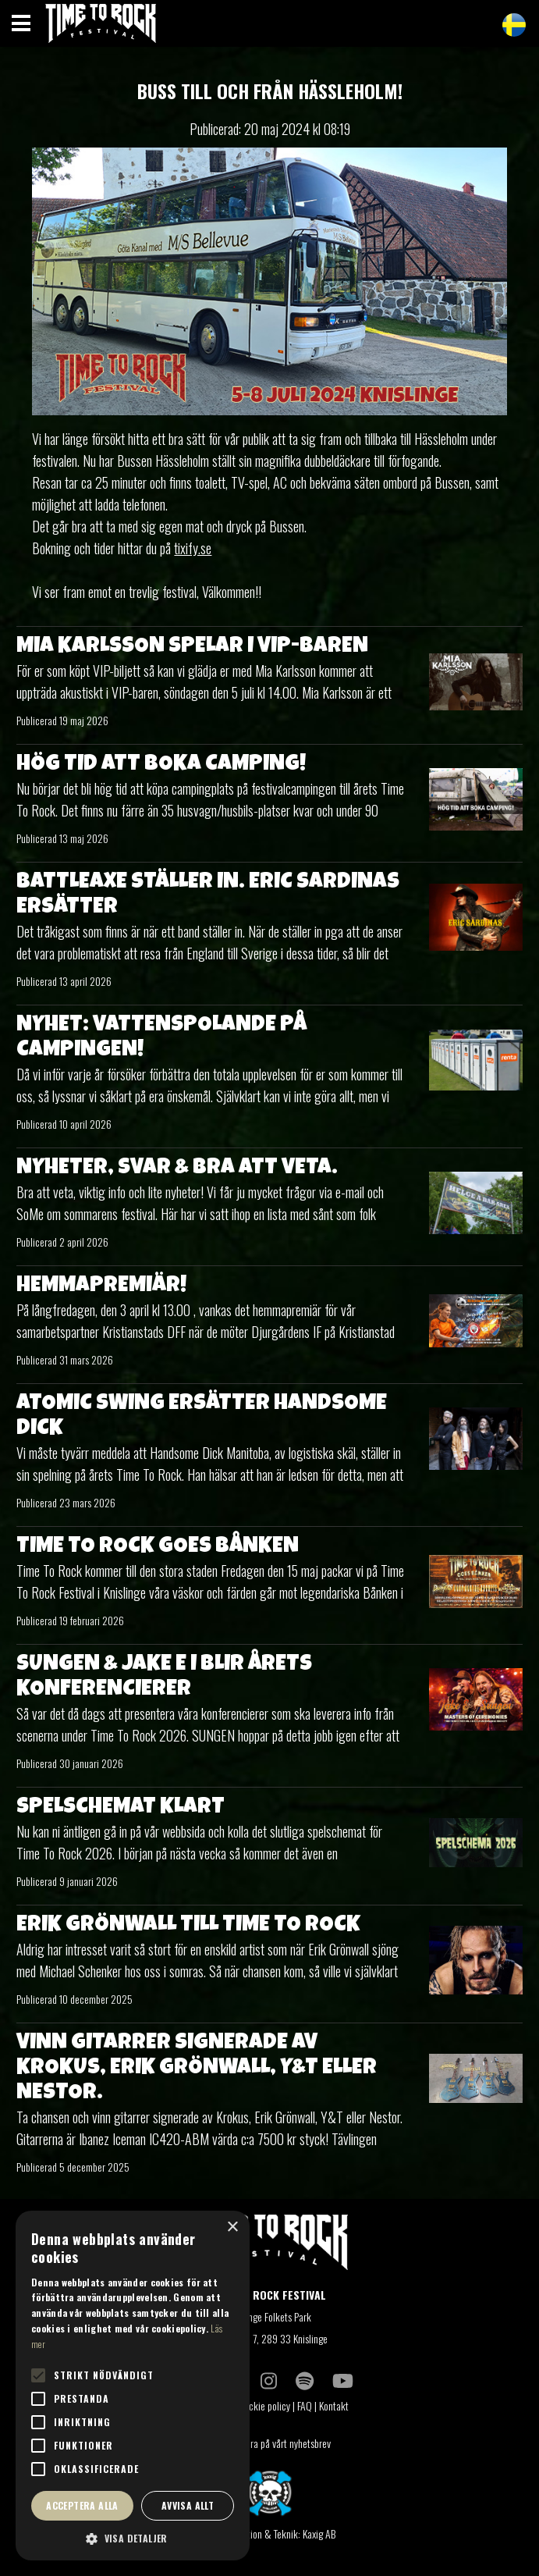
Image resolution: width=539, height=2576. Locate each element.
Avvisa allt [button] (187, 2505)
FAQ (304, 2405)
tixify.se (192, 548)
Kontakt (335, 2405)
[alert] (133, 2385)
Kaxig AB (319, 2533)
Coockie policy (261, 2405)
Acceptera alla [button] (82, 2505)
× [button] (232, 2227)
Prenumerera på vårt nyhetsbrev (270, 2443)
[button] (132, 2538)
